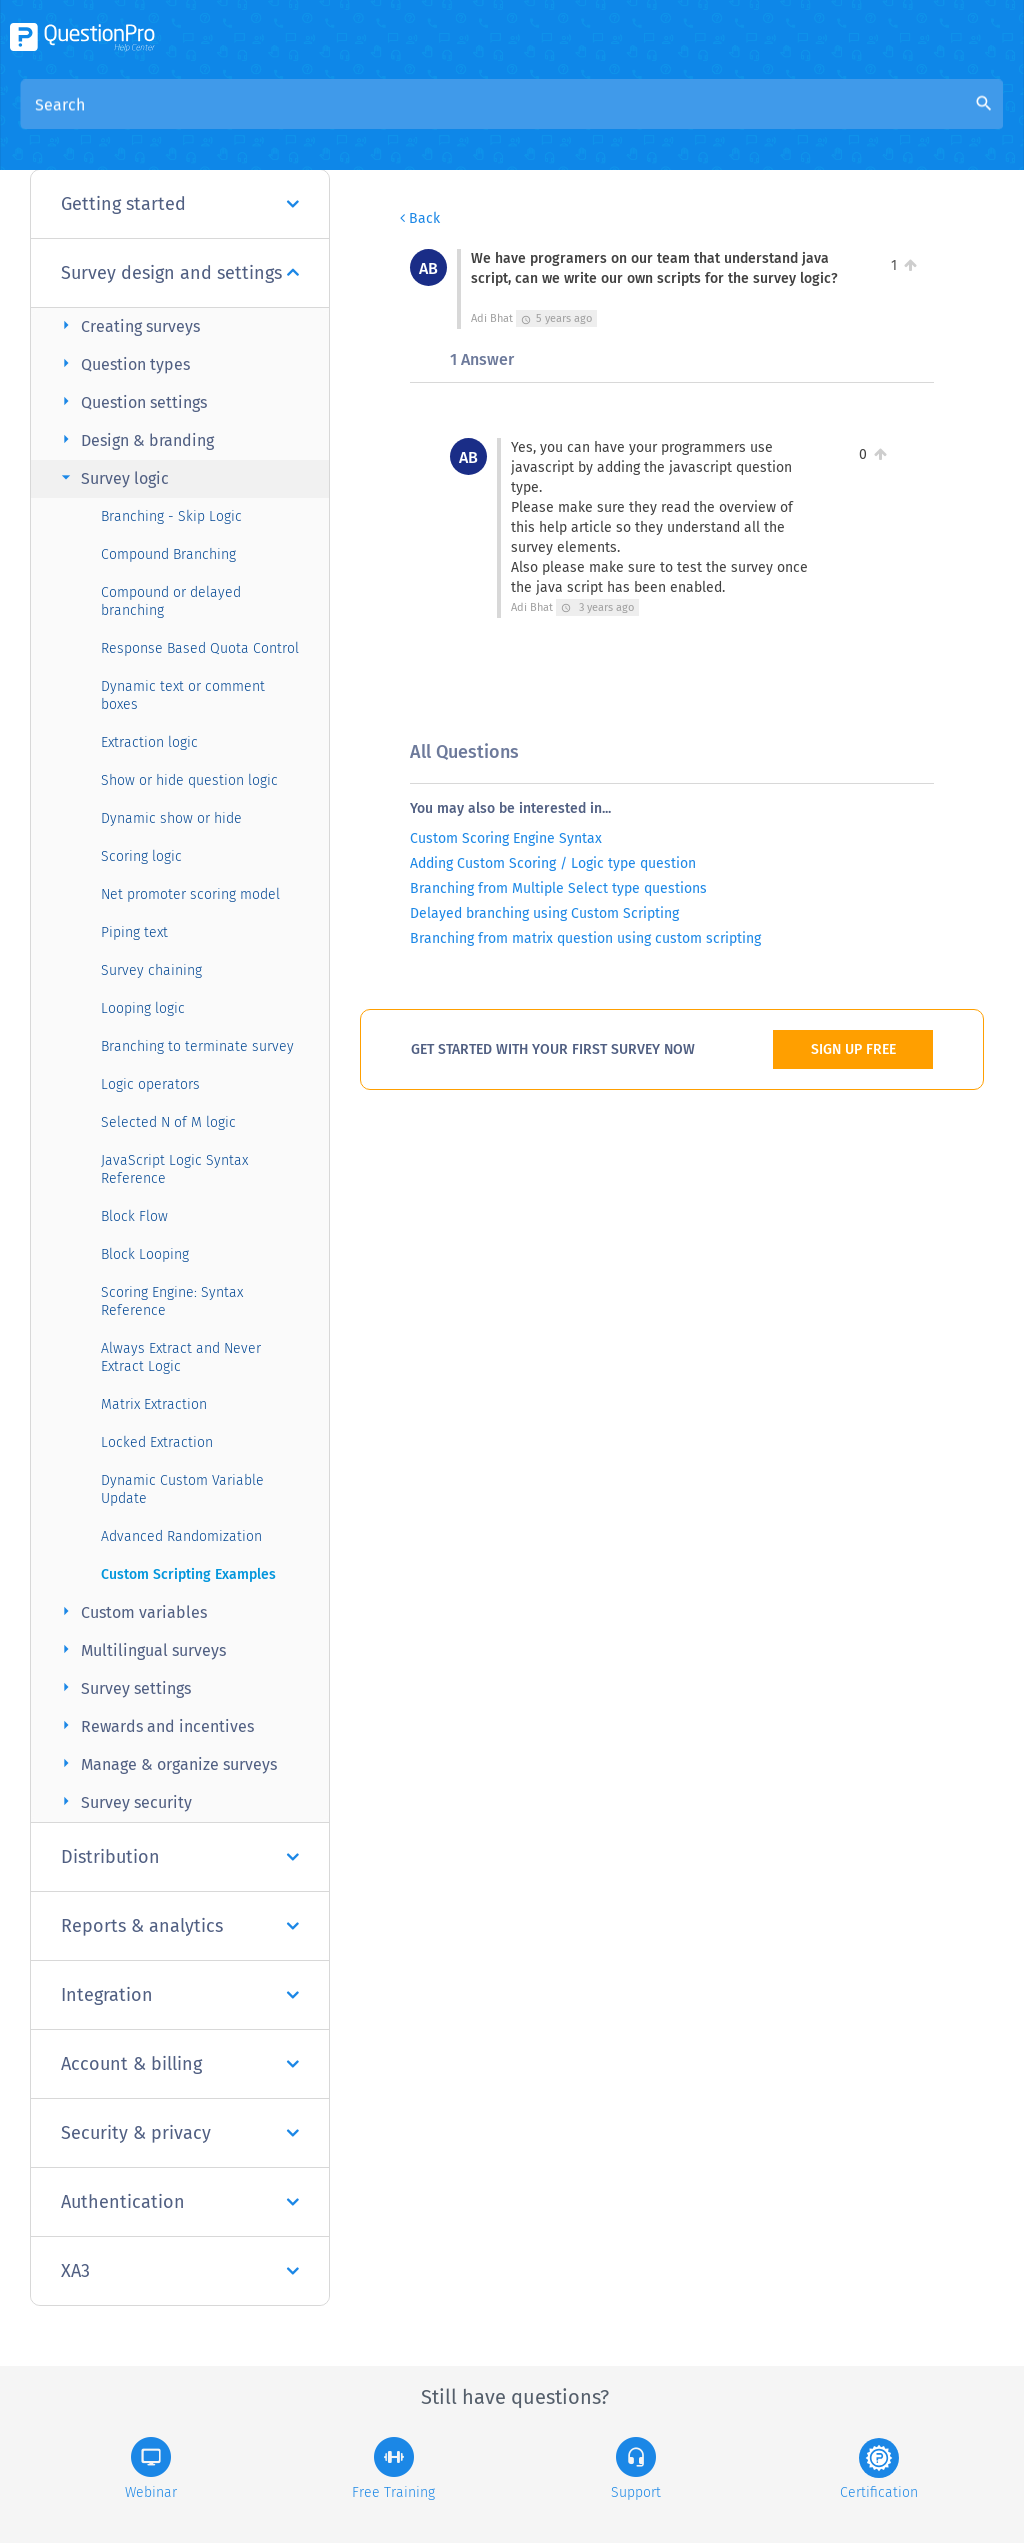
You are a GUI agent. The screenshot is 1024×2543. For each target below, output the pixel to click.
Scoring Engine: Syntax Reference (172, 1301)
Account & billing (180, 2064)
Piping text (134, 932)
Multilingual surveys (141, 1649)
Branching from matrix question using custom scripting (585, 938)
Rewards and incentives (155, 1725)
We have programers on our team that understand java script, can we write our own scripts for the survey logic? (560, 149)
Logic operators (150, 1084)
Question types (123, 363)
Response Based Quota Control (200, 648)
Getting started (180, 204)
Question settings (131, 401)
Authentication (180, 2202)
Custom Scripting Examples (188, 1574)
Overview (443, 121)
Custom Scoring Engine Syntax (506, 838)
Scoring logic (141, 856)
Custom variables (131, 1611)
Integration (180, 1995)
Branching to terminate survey (197, 1046)
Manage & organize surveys (166, 1763)
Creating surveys (128, 325)
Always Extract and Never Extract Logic (181, 1357)
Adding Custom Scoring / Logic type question (553, 863)
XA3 (180, 2271)
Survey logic (112, 477)
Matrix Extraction (154, 1404)
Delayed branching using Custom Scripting (544, 913)
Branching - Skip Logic (171, 516)
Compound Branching (168, 554)
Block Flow (134, 1216)
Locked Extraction (157, 1442)
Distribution (180, 1857)
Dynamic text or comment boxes (183, 695)
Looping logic (143, 1008)
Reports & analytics (180, 1926)
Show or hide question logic (189, 780)
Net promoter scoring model (190, 894)
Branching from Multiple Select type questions (558, 888)
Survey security (124, 1801)
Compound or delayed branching (171, 601)
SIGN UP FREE (853, 1049)
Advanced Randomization (181, 1536)
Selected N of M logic (168, 1122)
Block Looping (145, 1254)
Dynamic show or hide (171, 818)
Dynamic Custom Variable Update (182, 1489)
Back (420, 218)
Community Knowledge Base (601, 121)
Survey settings (123, 1687)
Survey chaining (151, 970)
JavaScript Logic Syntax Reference (174, 1169)
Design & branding (135, 439)
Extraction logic (149, 742)
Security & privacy (180, 2133)
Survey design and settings (180, 273)
